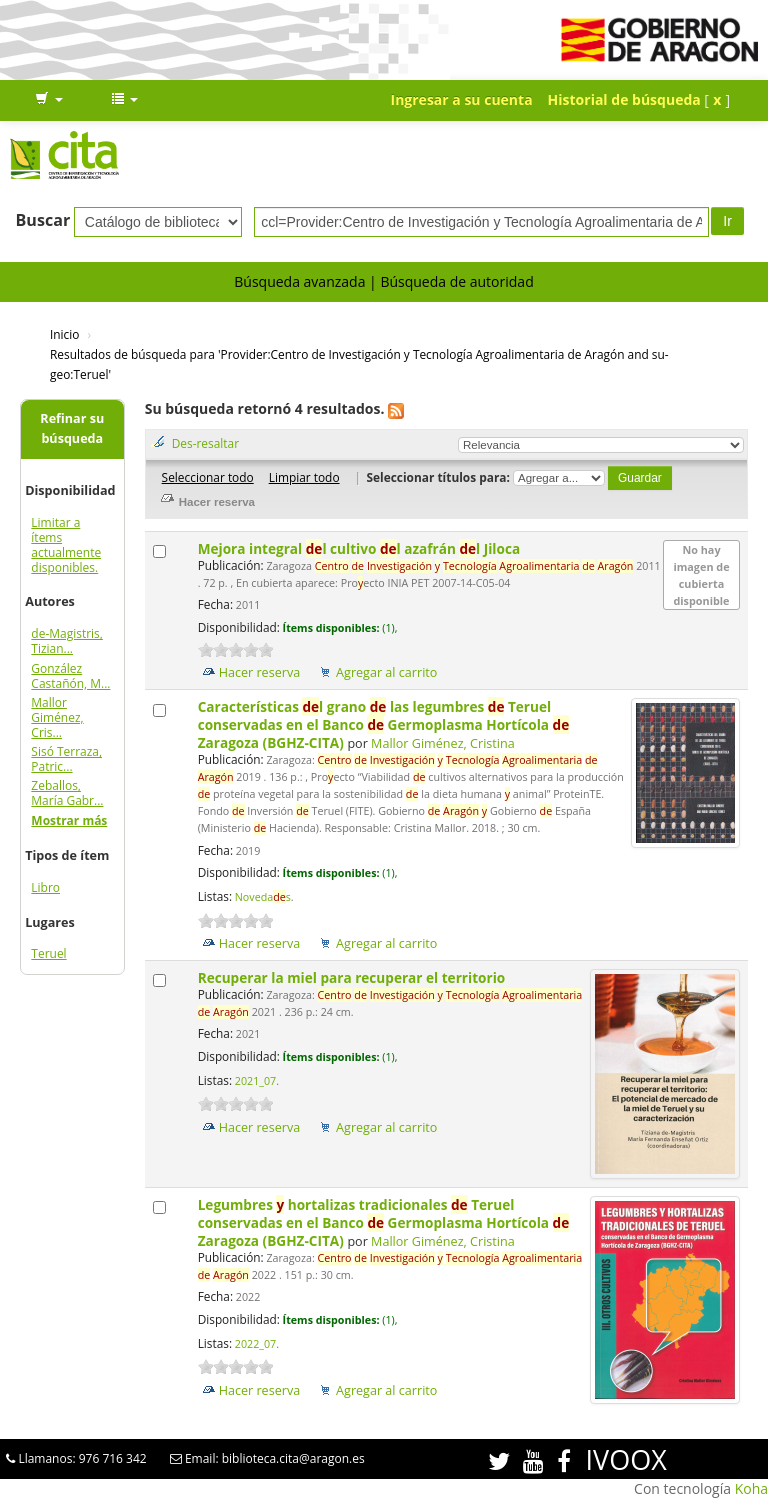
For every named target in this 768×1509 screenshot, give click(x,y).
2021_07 (255, 1081)
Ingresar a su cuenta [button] (462, 99)
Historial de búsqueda (624, 99)
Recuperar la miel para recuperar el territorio (353, 977)
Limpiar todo (304, 477)
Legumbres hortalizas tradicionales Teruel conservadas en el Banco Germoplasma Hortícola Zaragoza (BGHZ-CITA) (384, 1222)
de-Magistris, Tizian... (67, 641)
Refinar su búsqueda (72, 428)
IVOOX (626, 1459)
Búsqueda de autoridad (456, 281)
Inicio (64, 334)
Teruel (48, 953)
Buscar (43, 220)
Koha (751, 1488)
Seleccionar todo (208, 477)
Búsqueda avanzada (299, 281)
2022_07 (255, 1344)
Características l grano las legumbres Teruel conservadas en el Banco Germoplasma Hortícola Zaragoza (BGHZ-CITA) (384, 724)
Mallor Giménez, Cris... (57, 717)
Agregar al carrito (386, 672)
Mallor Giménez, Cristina (443, 743)
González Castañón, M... (70, 676)
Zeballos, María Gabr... (67, 793)
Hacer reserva (260, 672)
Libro (45, 887)
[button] (49, 100)
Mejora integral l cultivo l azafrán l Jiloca (361, 548)
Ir (727, 221)
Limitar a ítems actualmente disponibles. (66, 545)
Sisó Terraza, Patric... (66, 759)
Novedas (263, 897)
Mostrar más (69, 820)
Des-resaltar (205, 443)
